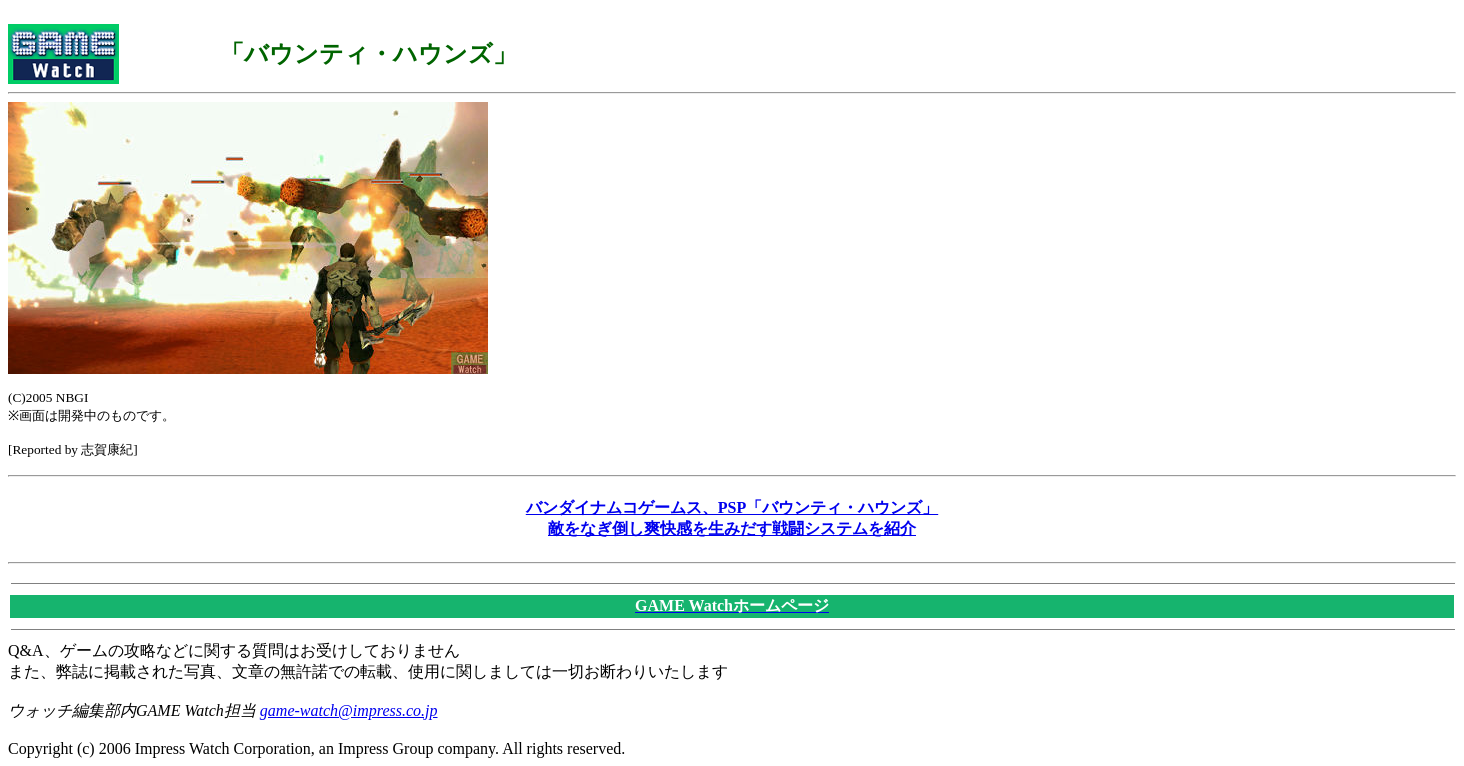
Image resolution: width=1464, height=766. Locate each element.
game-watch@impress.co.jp (349, 710)
